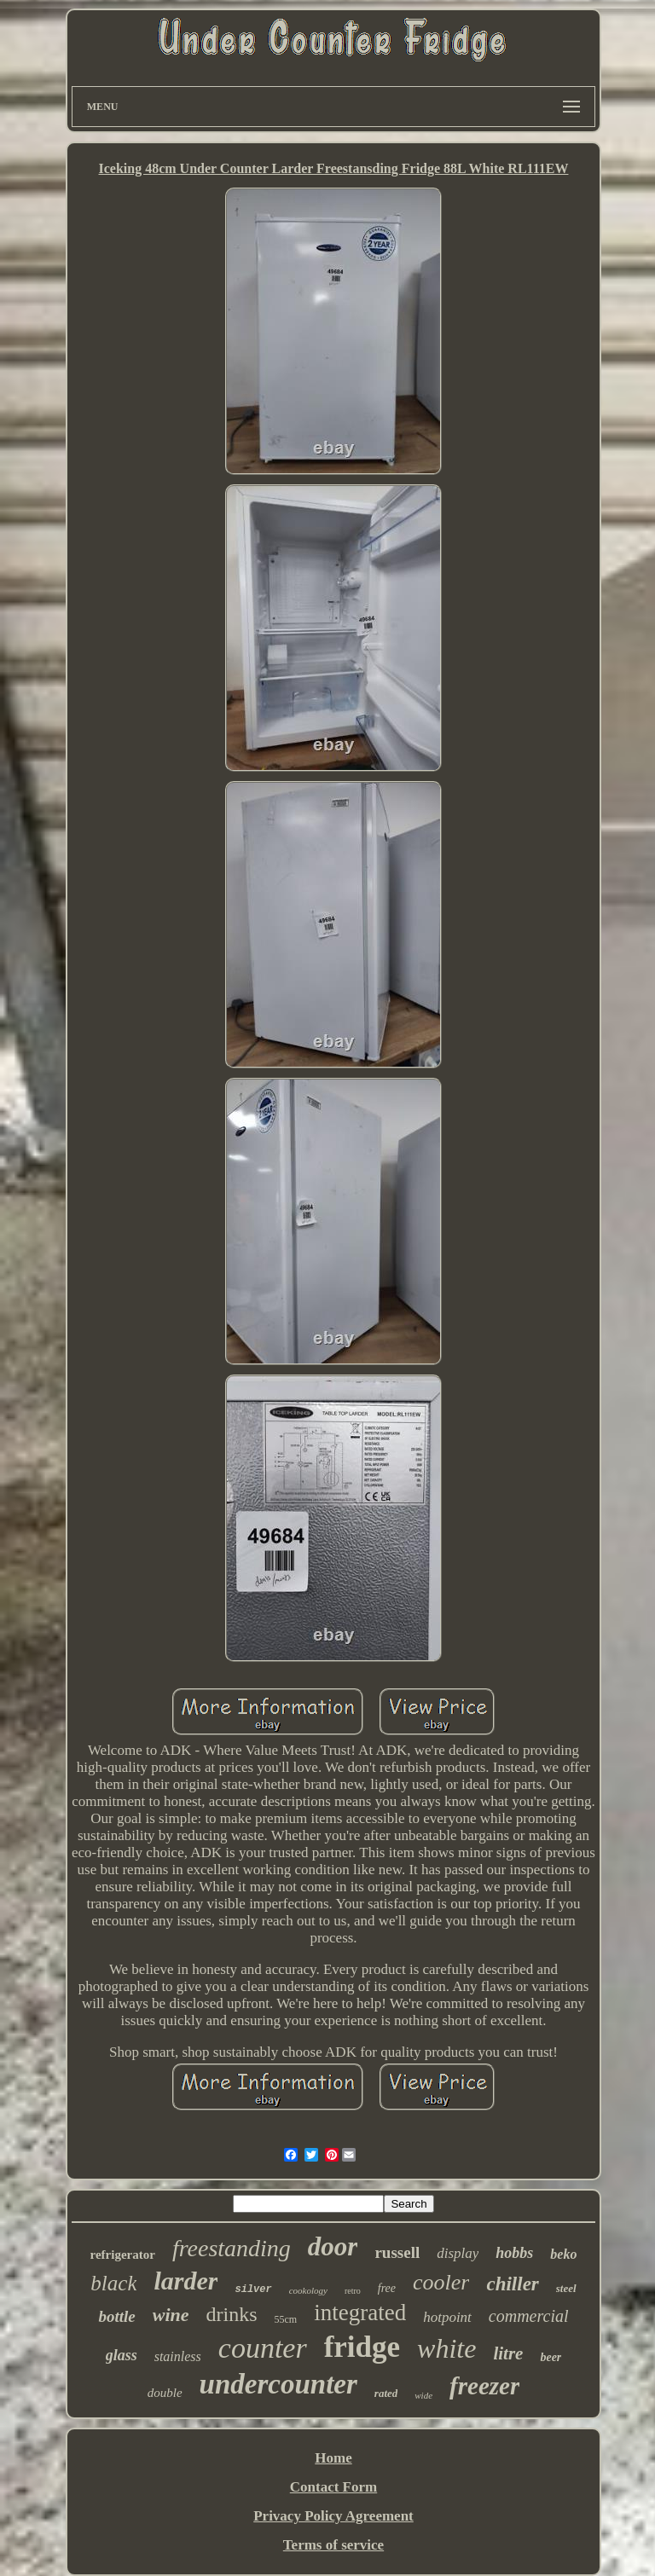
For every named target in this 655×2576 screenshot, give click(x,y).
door (333, 2246)
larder (185, 2280)
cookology (308, 2290)
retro (353, 2290)
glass (121, 2355)
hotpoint (447, 2317)
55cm (286, 2319)
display (457, 2253)
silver (253, 2289)
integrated (360, 2312)
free (387, 2288)
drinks (232, 2314)
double (165, 2392)
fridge (362, 2347)
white (446, 2348)
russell (397, 2252)
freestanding (231, 2248)
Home (333, 2458)
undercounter (278, 2384)
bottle (116, 2316)
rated (385, 2393)
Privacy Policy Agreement (333, 2516)
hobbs (514, 2252)
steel (566, 2288)
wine (171, 2314)
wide (423, 2395)
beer (550, 2357)
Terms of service (333, 2545)
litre (508, 2353)
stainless (177, 2356)
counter (262, 2348)
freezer (484, 2385)
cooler (441, 2282)
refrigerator (122, 2254)
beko (563, 2254)
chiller (512, 2284)
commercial (529, 2316)
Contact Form (333, 2487)
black (113, 2283)
